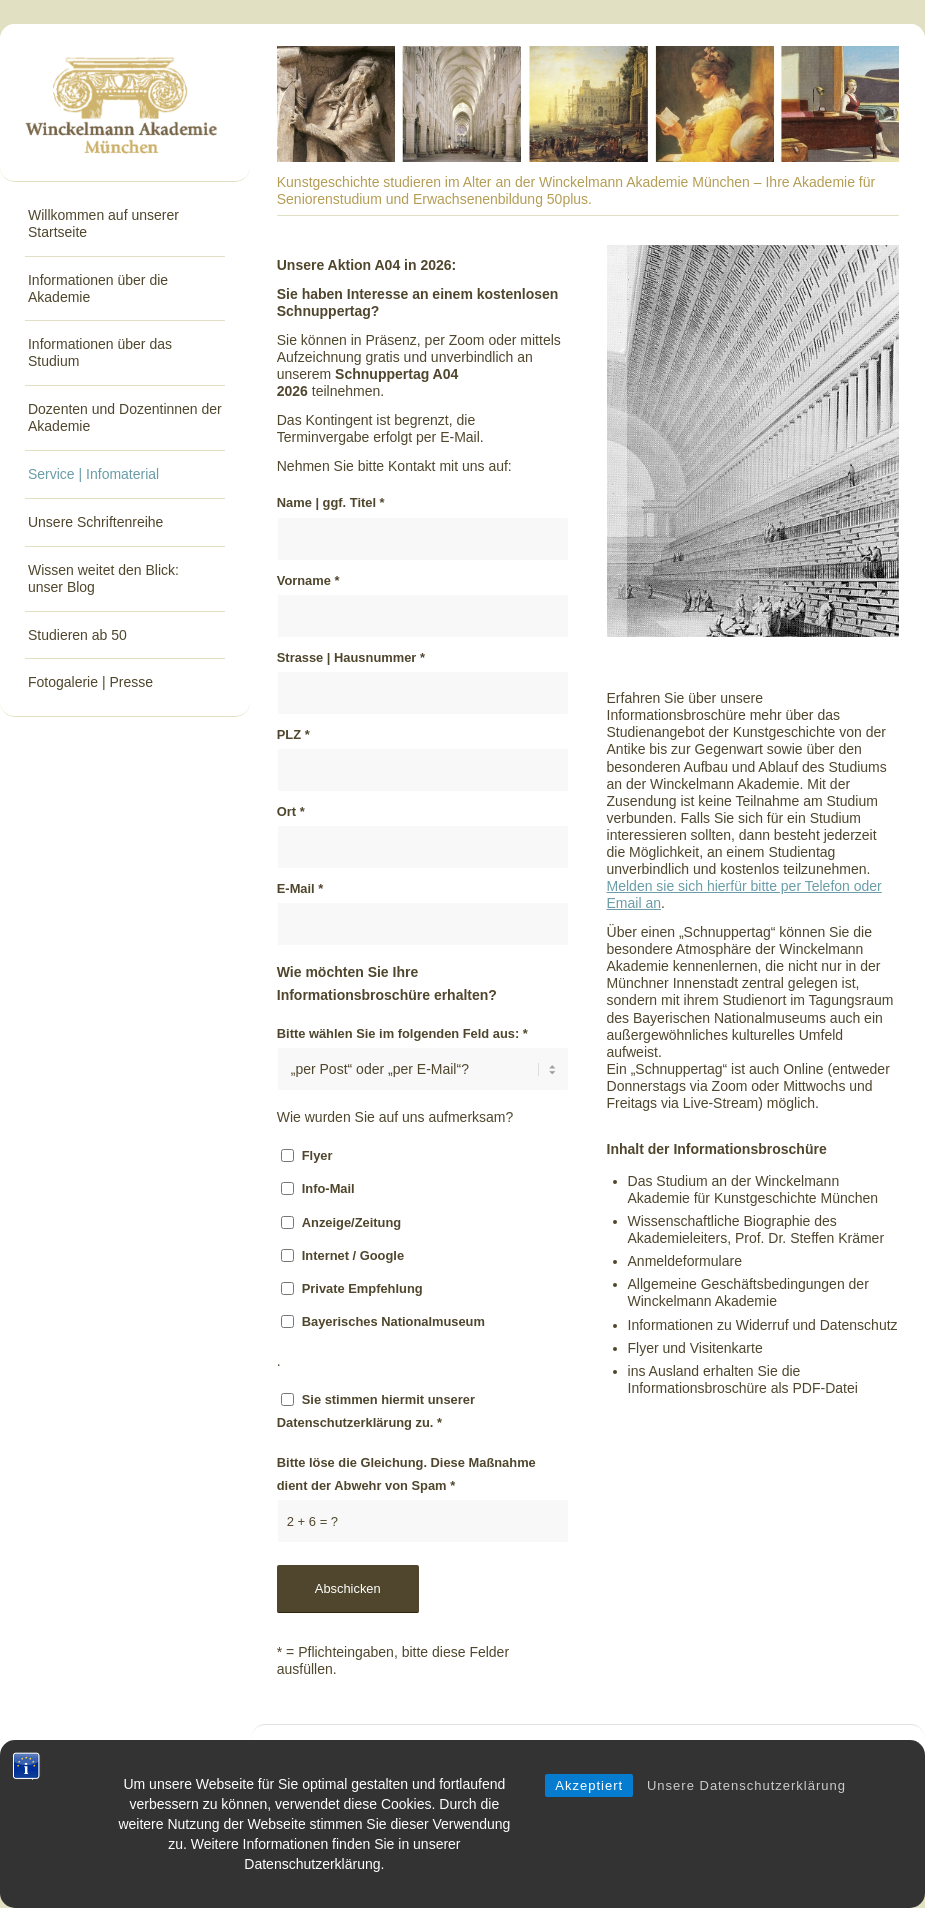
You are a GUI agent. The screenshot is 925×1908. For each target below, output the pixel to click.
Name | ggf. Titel (331, 502)
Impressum (838, 1754)
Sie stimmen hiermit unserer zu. (376, 1411)
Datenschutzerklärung (344, 1422)
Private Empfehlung (362, 1288)
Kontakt (696, 1754)
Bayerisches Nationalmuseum (393, 1321)
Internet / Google (353, 1255)
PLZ (293, 734)
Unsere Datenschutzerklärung (746, 1807)
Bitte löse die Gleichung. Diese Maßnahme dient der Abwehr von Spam (406, 1474)
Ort (291, 811)
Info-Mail (328, 1188)
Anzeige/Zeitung (351, 1222)
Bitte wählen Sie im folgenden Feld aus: (402, 1033)
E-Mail (300, 888)
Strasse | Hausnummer (351, 657)
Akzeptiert (589, 1807)
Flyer (317, 1155)
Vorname (308, 580)
